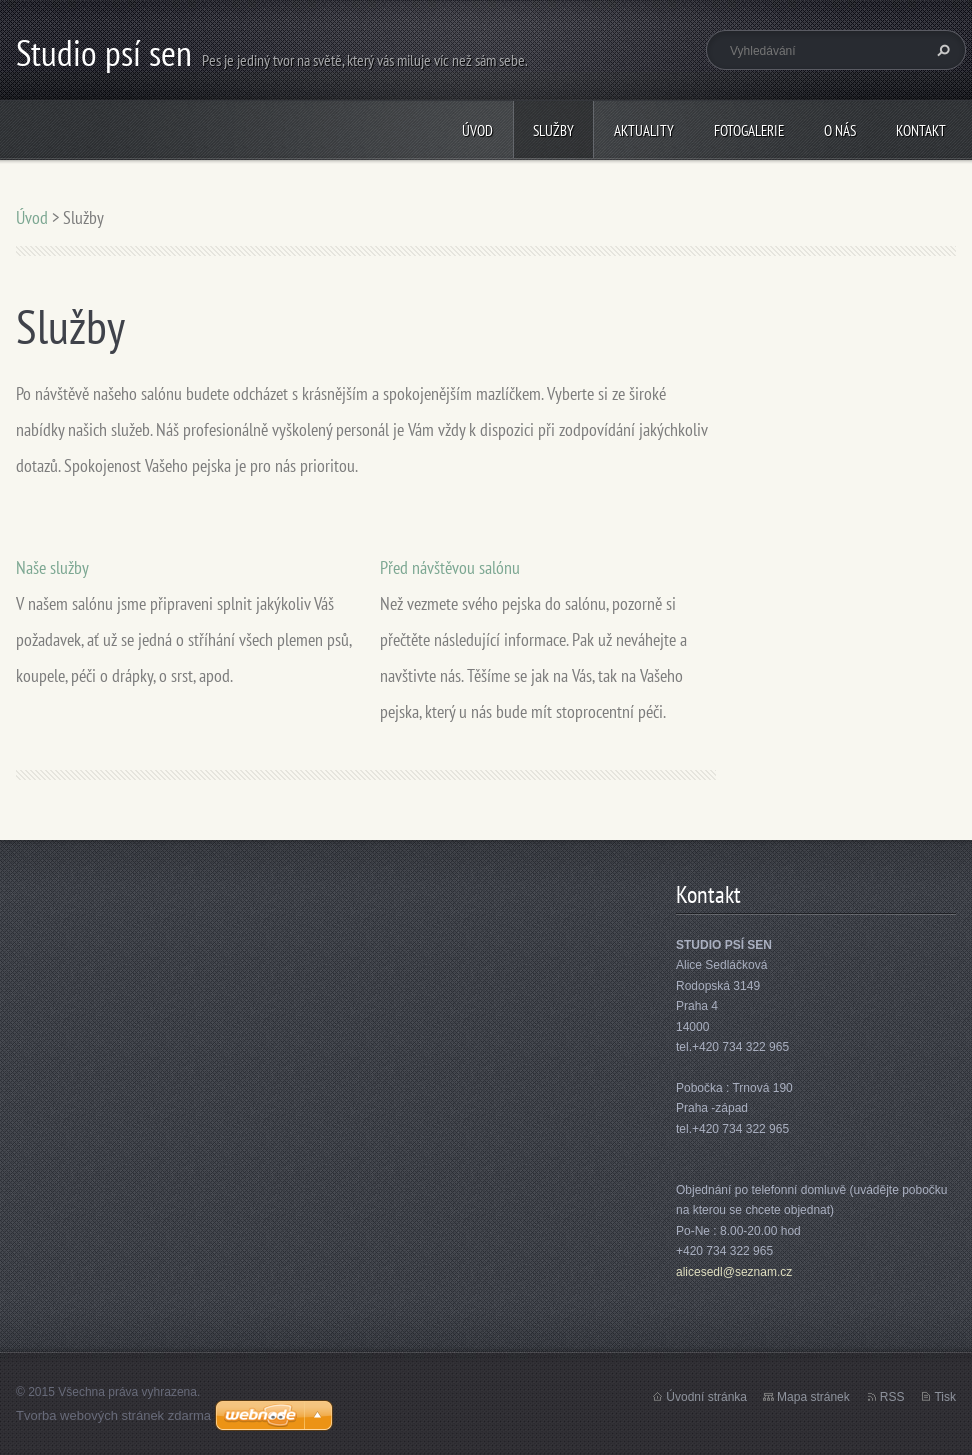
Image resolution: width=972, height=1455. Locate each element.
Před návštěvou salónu (450, 567)
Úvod (477, 130)
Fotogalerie (749, 130)
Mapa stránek (813, 1397)
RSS (892, 1397)
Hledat (941, 50)
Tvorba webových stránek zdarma (113, 1415)
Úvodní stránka (706, 1397)
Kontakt (921, 130)
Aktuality (644, 130)
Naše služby (52, 567)
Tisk (945, 1397)
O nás (840, 130)
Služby (553, 130)
